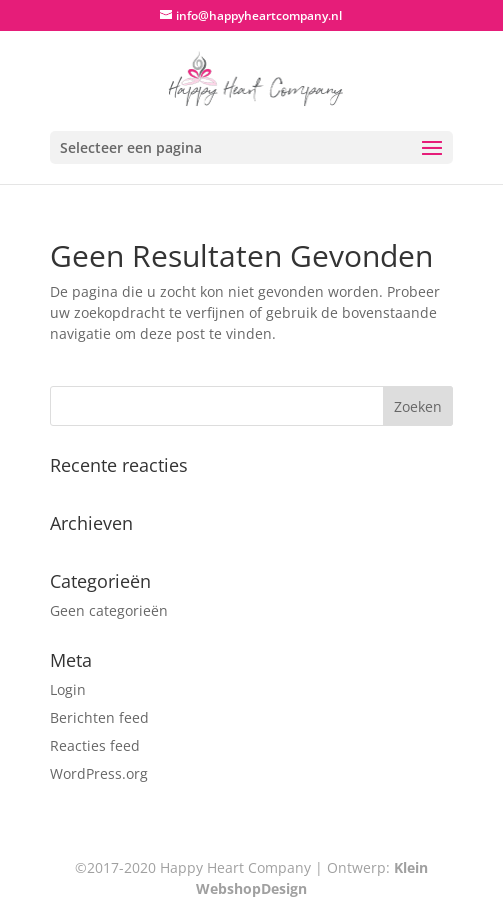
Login (68, 689)
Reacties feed (95, 745)
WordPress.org (99, 773)
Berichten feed (99, 717)
